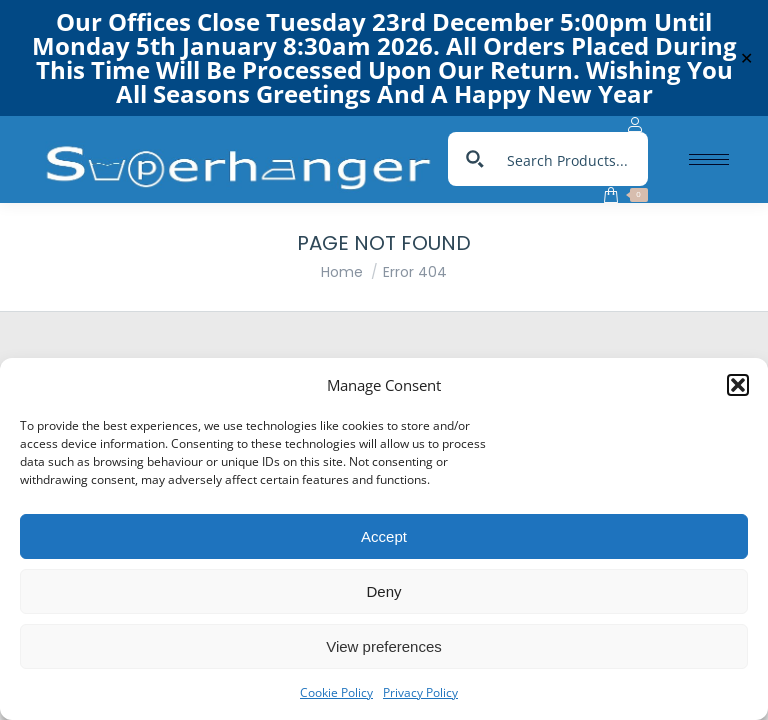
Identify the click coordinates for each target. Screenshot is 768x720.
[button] (738, 385)
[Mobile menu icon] (709, 159)
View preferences (384, 646)
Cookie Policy (336, 692)
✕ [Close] (746, 58)
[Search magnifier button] (475, 159)
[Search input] (570, 159)
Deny (383, 591)
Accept (384, 536)
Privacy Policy (420, 692)
